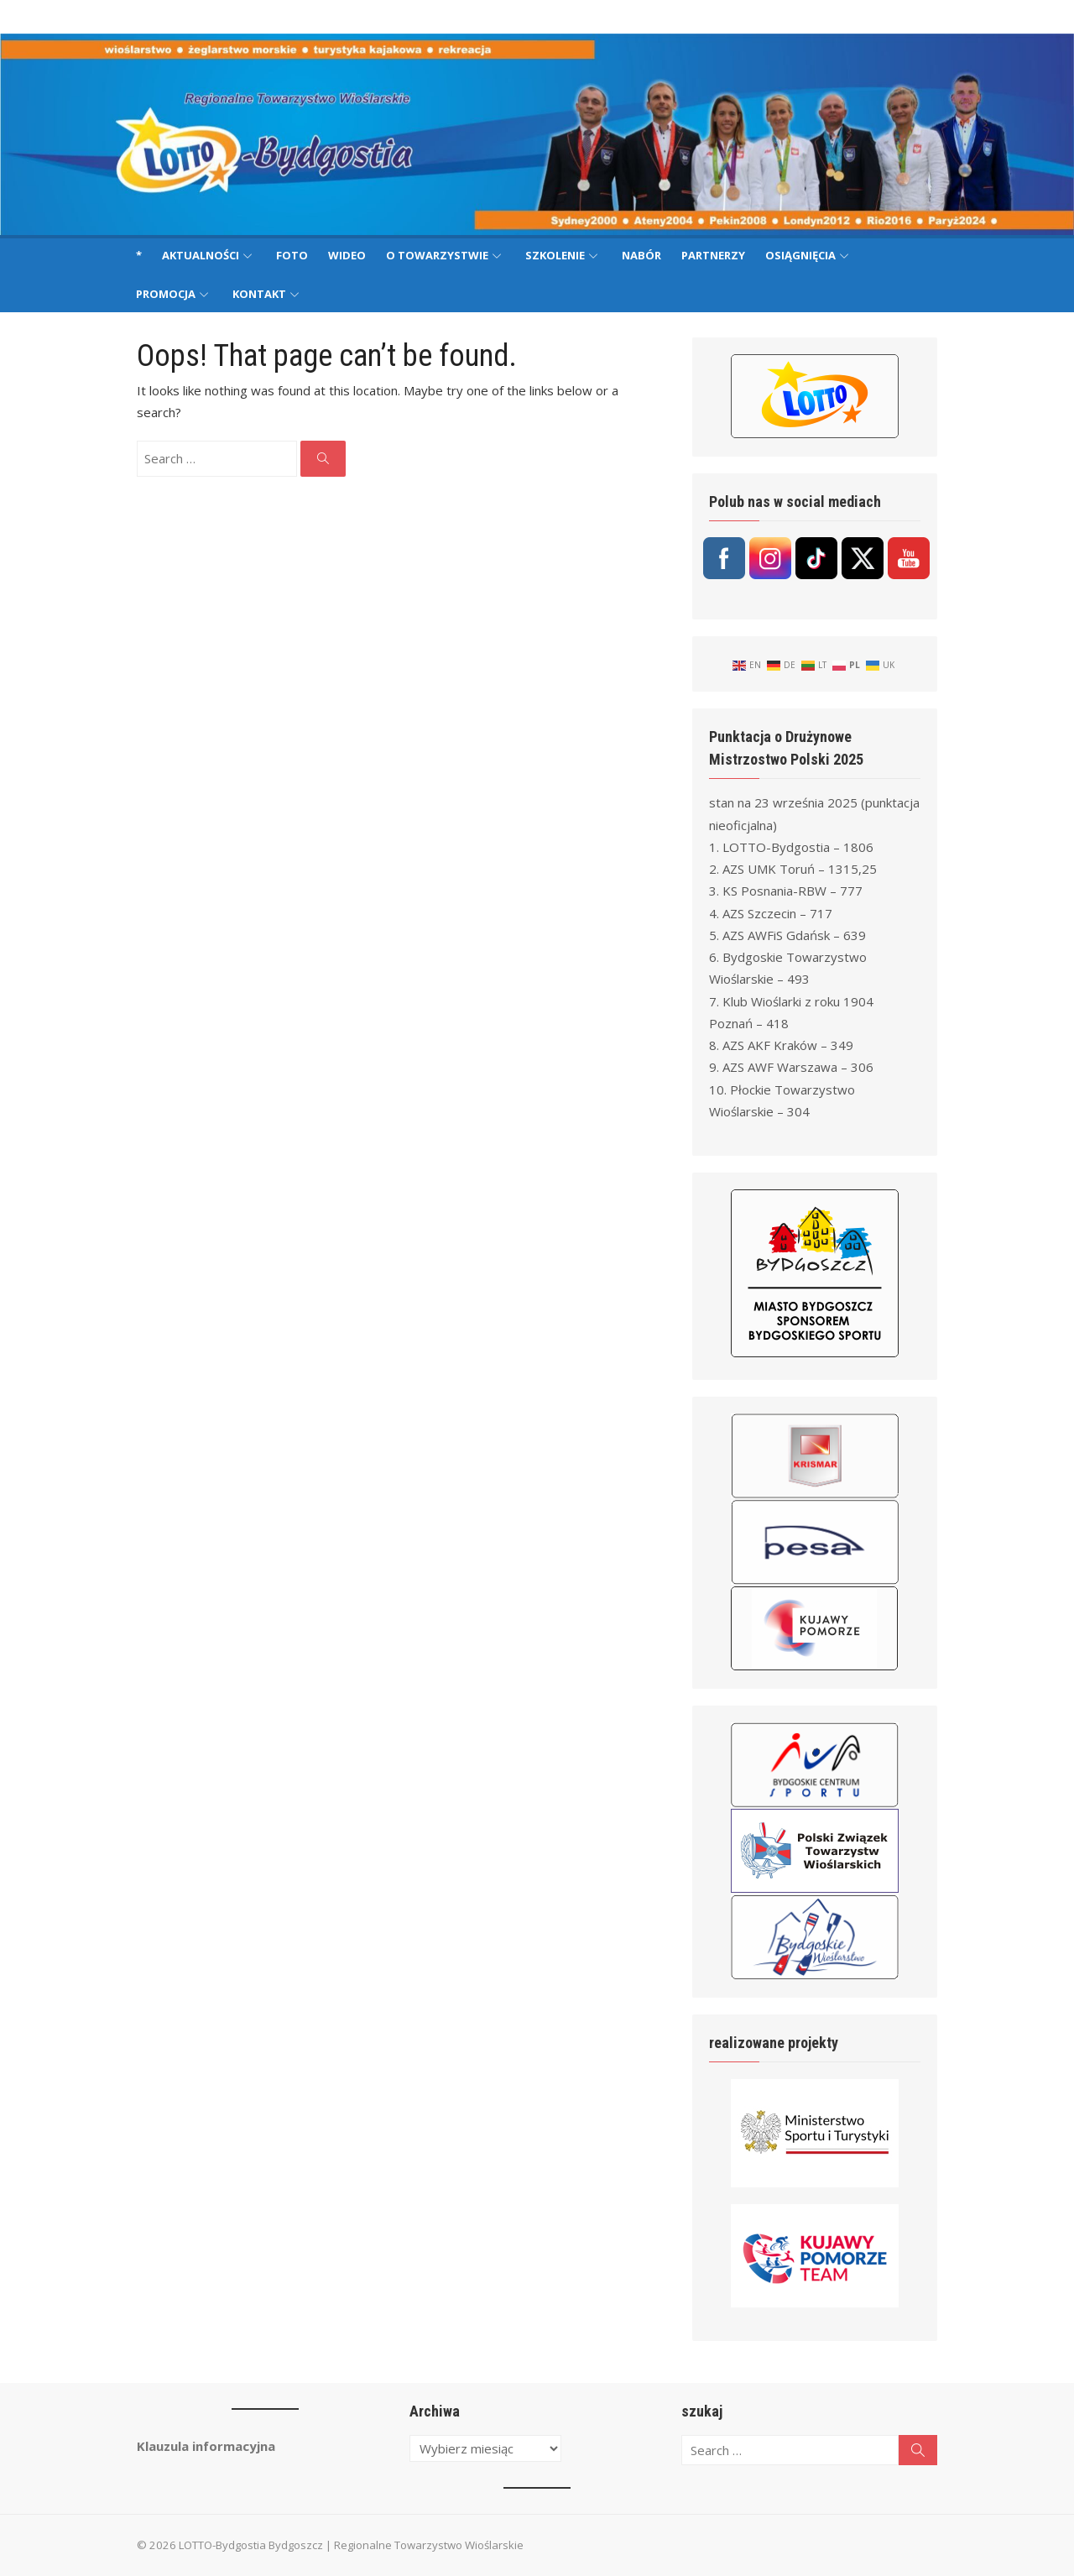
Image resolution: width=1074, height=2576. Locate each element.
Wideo (347, 255)
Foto (292, 255)
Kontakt (259, 293)
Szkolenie (555, 255)
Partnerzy (713, 255)
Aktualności (200, 255)
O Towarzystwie (437, 255)
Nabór (641, 255)
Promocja (166, 293)
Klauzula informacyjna (195, 2446)
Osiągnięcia (800, 255)
